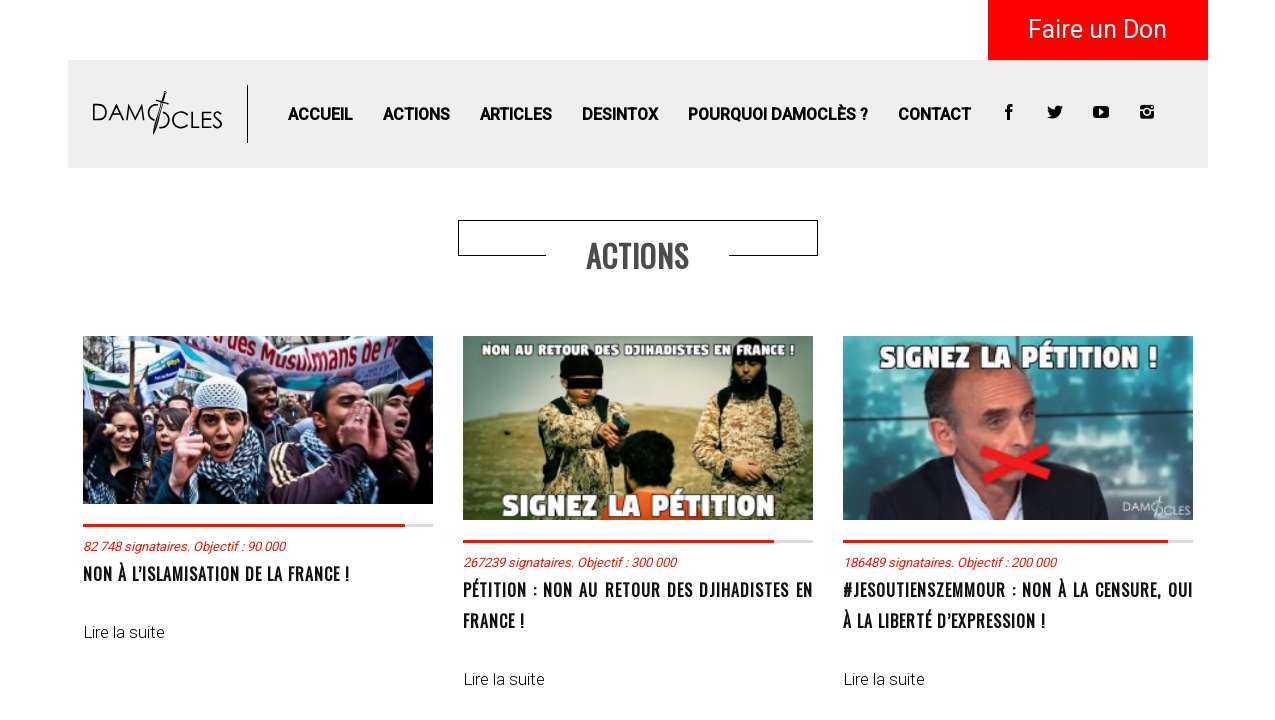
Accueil (320, 114)
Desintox (620, 114)
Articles (516, 114)
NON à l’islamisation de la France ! (216, 574)
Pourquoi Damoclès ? (778, 114)
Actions (416, 114)
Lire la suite (124, 632)
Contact (934, 114)
